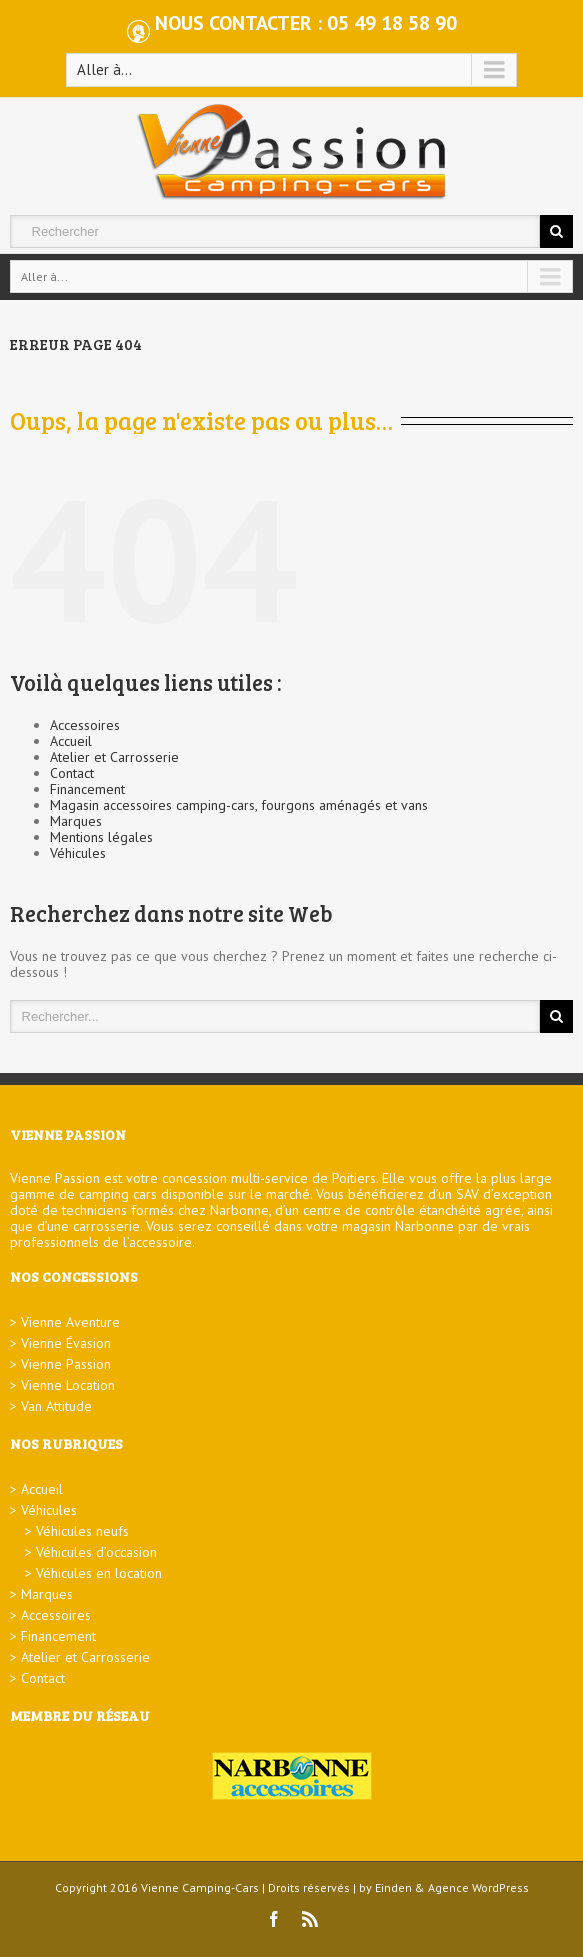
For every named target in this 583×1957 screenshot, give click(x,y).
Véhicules (78, 853)
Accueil (71, 741)
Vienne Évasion (66, 1343)
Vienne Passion (66, 1364)
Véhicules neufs (82, 1531)
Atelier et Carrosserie (114, 757)
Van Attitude (56, 1406)
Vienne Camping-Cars (200, 1887)
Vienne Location (68, 1385)
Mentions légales (101, 837)
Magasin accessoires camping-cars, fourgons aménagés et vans (239, 805)
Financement (87, 789)
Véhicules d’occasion (96, 1552)
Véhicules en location (99, 1573)
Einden (393, 1887)
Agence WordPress (478, 1887)
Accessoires (85, 725)
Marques (76, 821)
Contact (72, 773)
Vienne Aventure (70, 1322)
